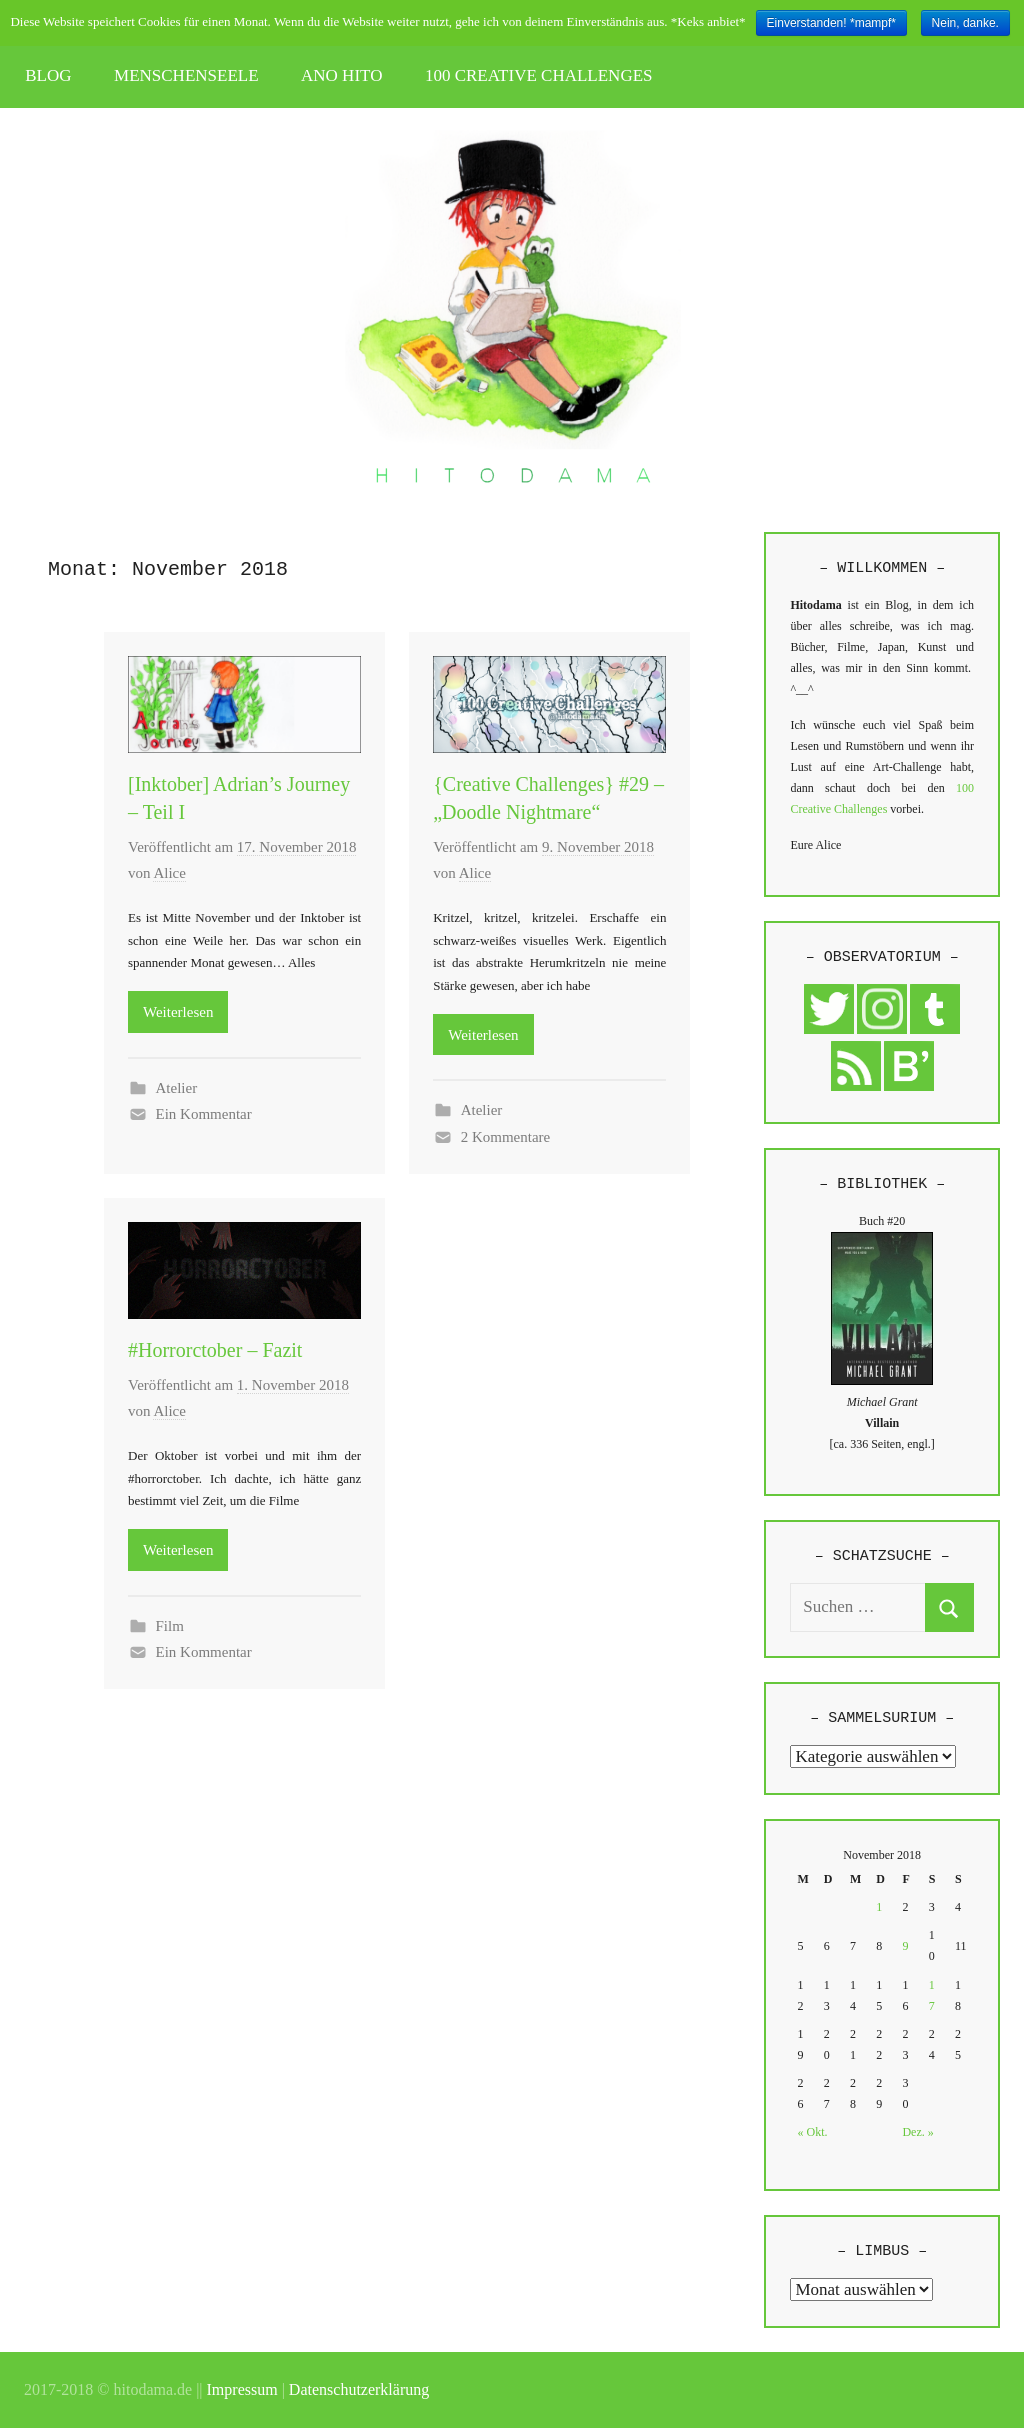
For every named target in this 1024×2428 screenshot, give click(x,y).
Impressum (242, 2389)
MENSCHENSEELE (186, 75)
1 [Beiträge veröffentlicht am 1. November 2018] (879, 1907)
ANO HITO (341, 75)
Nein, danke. (965, 23)
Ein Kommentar (204, 1114)
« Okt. (813, 2132)
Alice (169, 873)
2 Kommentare (506, 1137)
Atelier (177, 1088)
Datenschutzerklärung (359, 2389)
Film (170, 1626)
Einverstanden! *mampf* (831, 23)
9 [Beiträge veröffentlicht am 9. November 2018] (905, 1946)
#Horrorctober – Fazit (215, 1350)
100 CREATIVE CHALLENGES (539, 75)
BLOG (48, 75)
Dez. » (917, 2132)
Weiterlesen (178, 1012)
